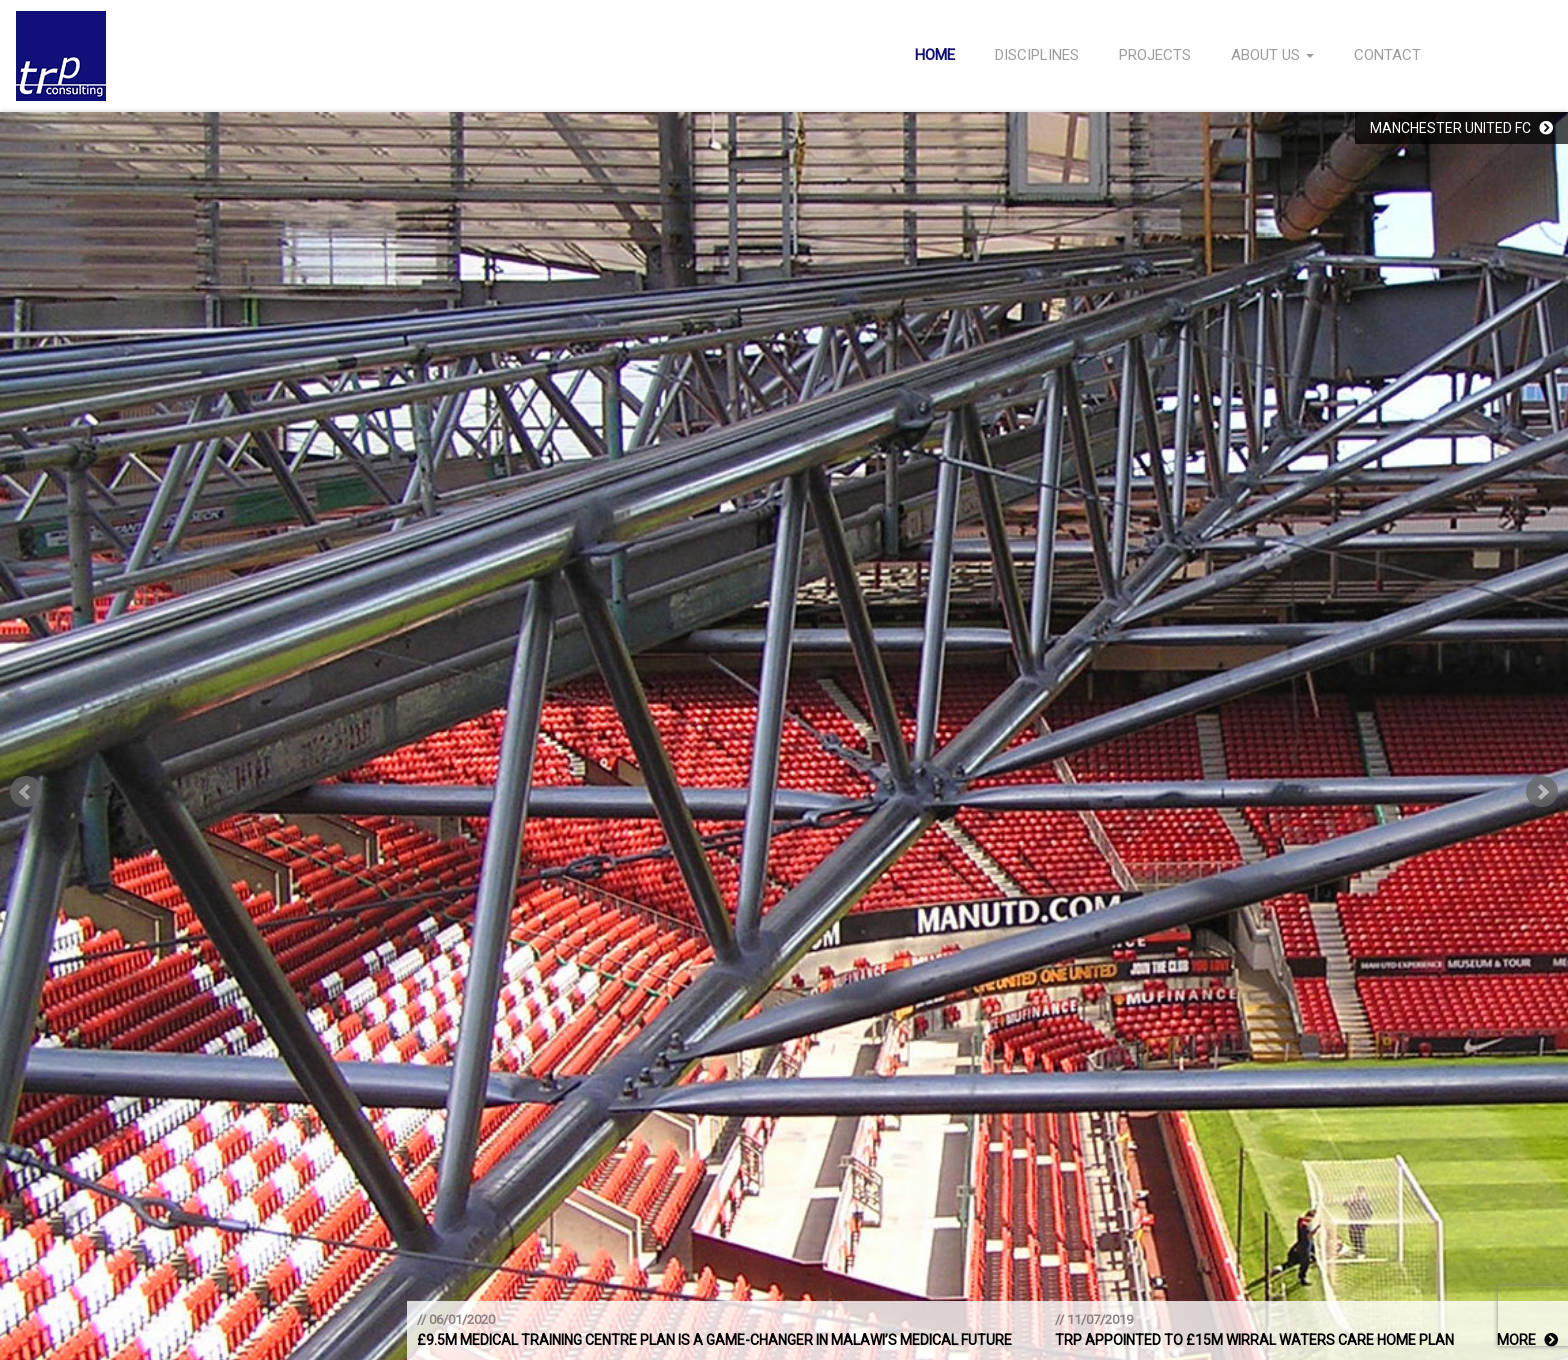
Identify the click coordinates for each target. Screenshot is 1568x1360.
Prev (26, 792)
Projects (1155, 55)
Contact (1387, 55)
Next (1542, 792)
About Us (1272, 55)
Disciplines (1037, 55)
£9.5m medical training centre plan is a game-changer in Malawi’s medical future (714, 1340)
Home (935, 55)
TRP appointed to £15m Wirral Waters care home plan (1254, 1340)
